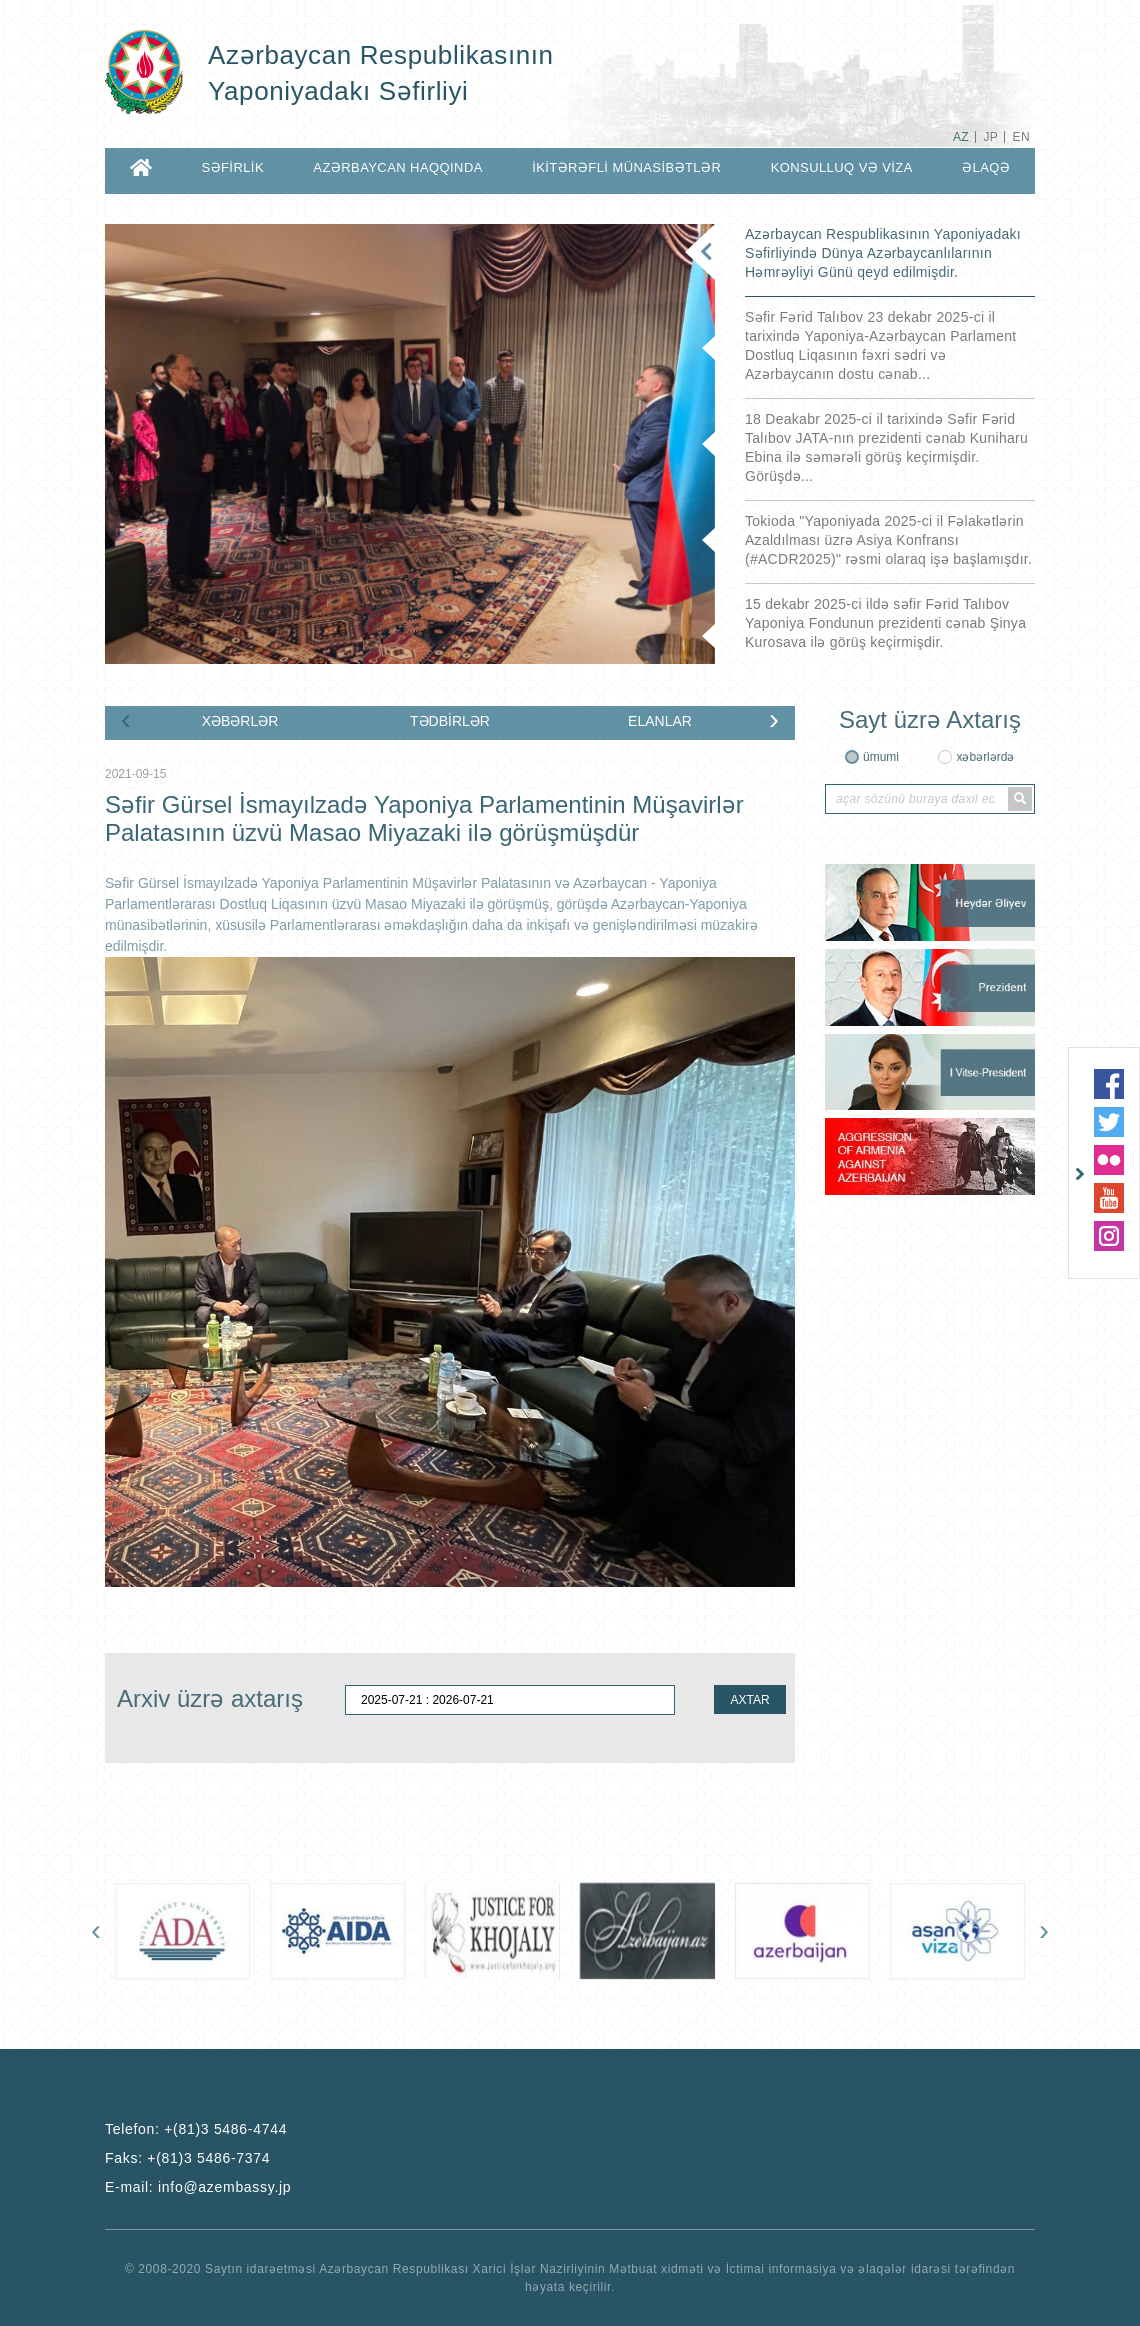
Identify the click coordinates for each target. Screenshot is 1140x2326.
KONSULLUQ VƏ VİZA (842, 167)
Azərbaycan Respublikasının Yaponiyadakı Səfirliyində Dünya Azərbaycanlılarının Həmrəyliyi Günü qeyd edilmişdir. (883, 253)
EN (1021, 137)
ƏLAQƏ (986, 167)
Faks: (187, 2158)
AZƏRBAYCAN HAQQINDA (397, 167)
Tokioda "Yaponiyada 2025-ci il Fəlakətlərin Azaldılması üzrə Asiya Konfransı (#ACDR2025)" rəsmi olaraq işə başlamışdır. (888, 540)
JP (990, 137)
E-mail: (198, 2187)
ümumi (881, 757)
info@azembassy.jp (224, 2187)
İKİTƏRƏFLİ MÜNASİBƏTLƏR (626, 167)
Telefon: (196, 2129)
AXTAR (749, 1700)
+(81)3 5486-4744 (225, 2129)
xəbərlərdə (985, 757)
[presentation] (126, 719)
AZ (961, 137)
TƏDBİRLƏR (450, 721)
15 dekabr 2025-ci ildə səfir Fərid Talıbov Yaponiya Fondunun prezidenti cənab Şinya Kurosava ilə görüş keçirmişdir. (885, 623)
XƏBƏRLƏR (240, 721)
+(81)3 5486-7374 (208, 2158)
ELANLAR (660, 721)
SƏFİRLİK (232, 167)
